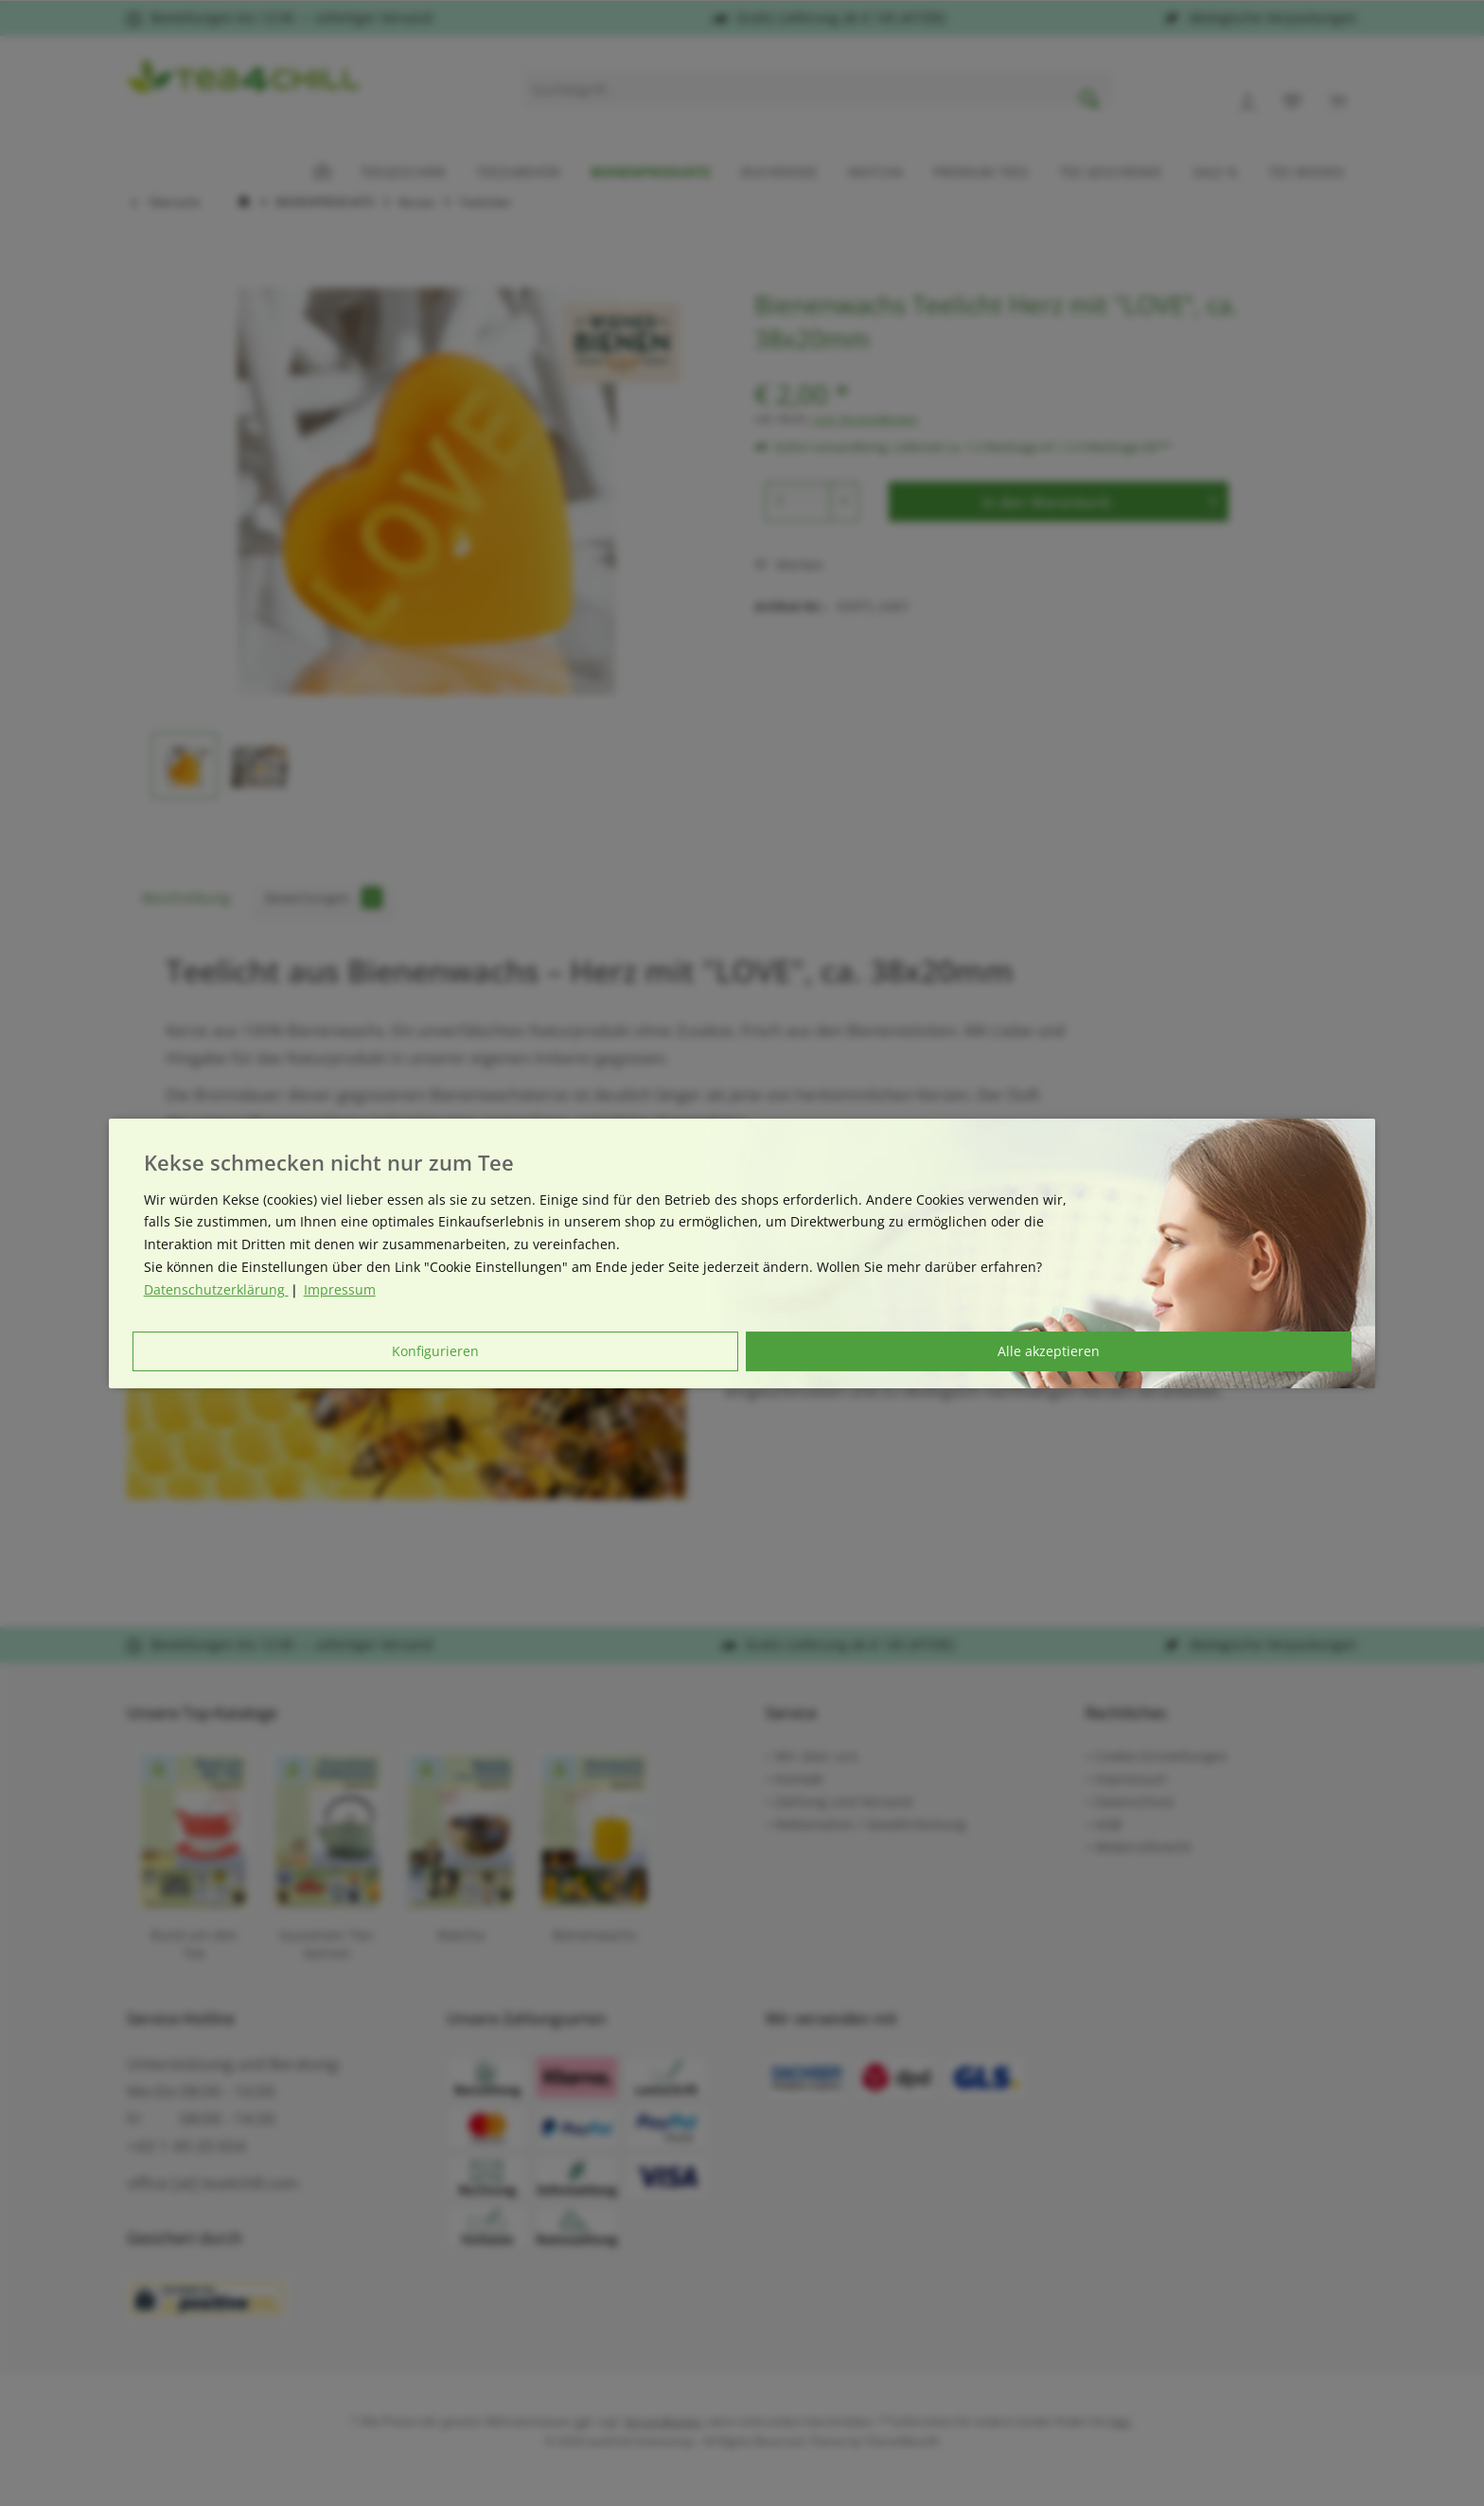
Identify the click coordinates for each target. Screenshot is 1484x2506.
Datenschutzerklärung (216, 1289)
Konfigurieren (435, 1351)
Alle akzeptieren (1049, 1351)
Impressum (340, 1289)
